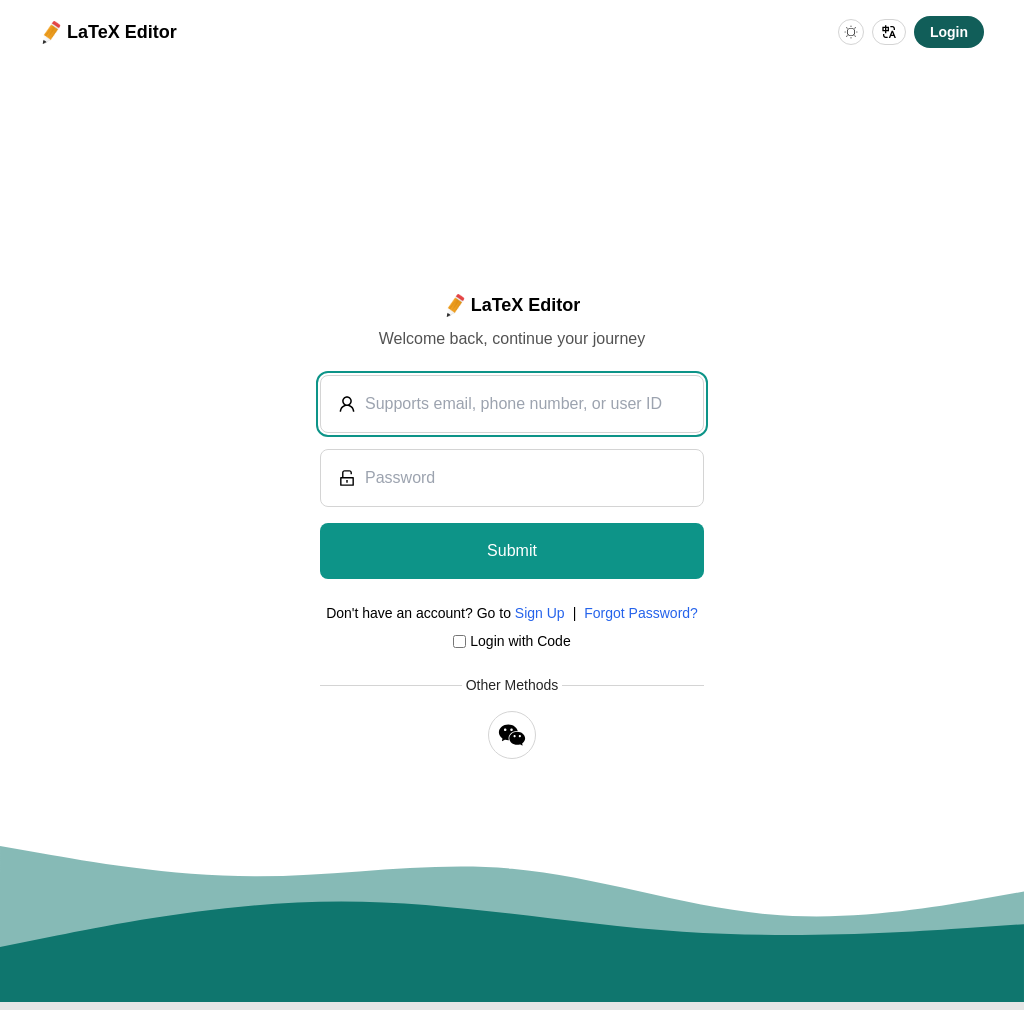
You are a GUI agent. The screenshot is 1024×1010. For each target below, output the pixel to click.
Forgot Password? (641, 613)
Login (949, 32)
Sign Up (540, 613)
